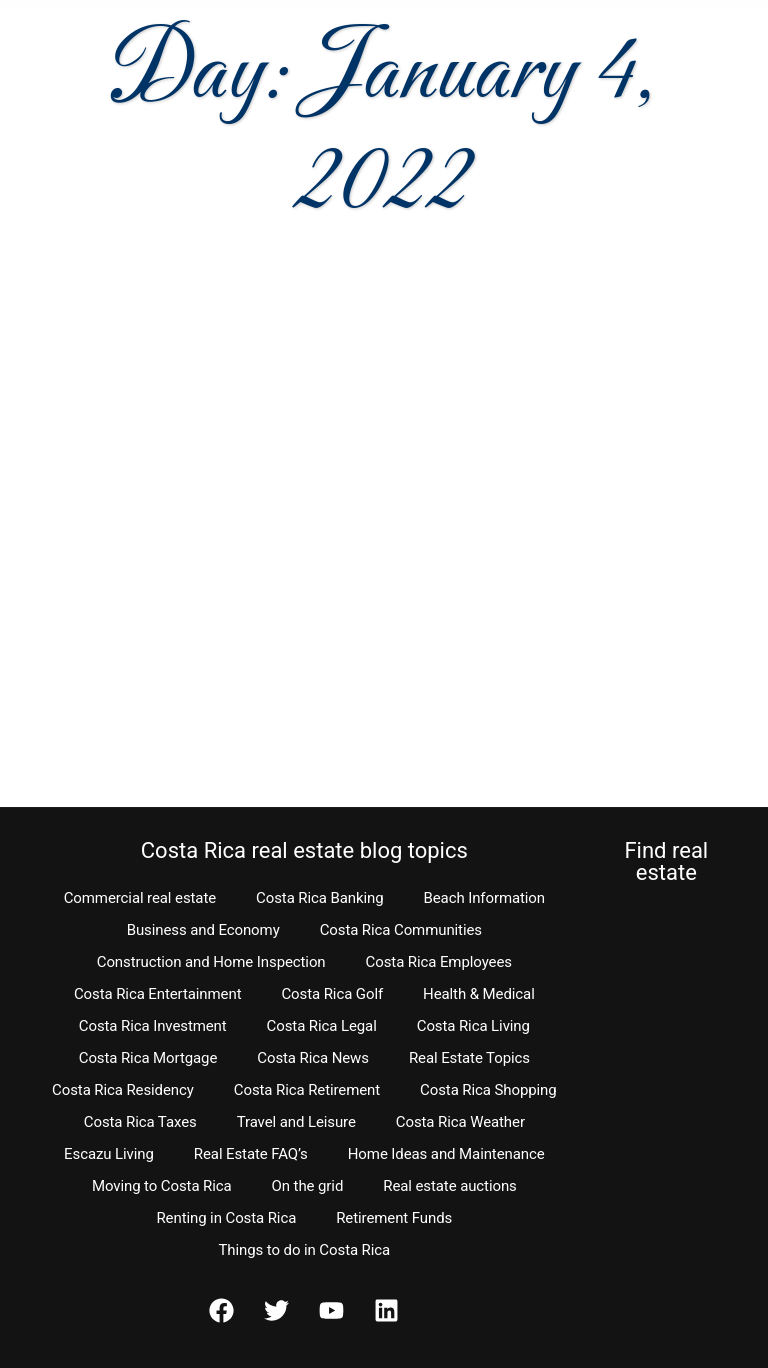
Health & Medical (479, 994)
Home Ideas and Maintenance (446, 1154)
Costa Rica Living (473, 1026)
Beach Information (484, 898)
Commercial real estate (140, 898)
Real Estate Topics (469, 1058)
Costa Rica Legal (322, 1026)
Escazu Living (109, 1154)
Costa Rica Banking (319, 898)
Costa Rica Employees (439, 962)
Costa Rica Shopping (488, 1090)
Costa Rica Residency (123, 1090)
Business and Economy (203, 930)
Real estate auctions (449, 1186)
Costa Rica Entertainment (158, 994)
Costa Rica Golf (332, 994)
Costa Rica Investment (153, 1026)
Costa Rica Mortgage (148, 1058)
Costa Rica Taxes (140, 1122)
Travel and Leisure (296, 1122)
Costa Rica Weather (460, 1122)
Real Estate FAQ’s (251, 1154)
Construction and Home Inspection (211, 962)
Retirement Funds (394, 1218)
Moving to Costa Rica (162, 1186)
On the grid (308, 1186)
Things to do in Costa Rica (305, 1250)
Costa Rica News (313, 1058)
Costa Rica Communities (401, 930)
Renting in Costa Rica (226, 1218)
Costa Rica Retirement (307, 1090)
